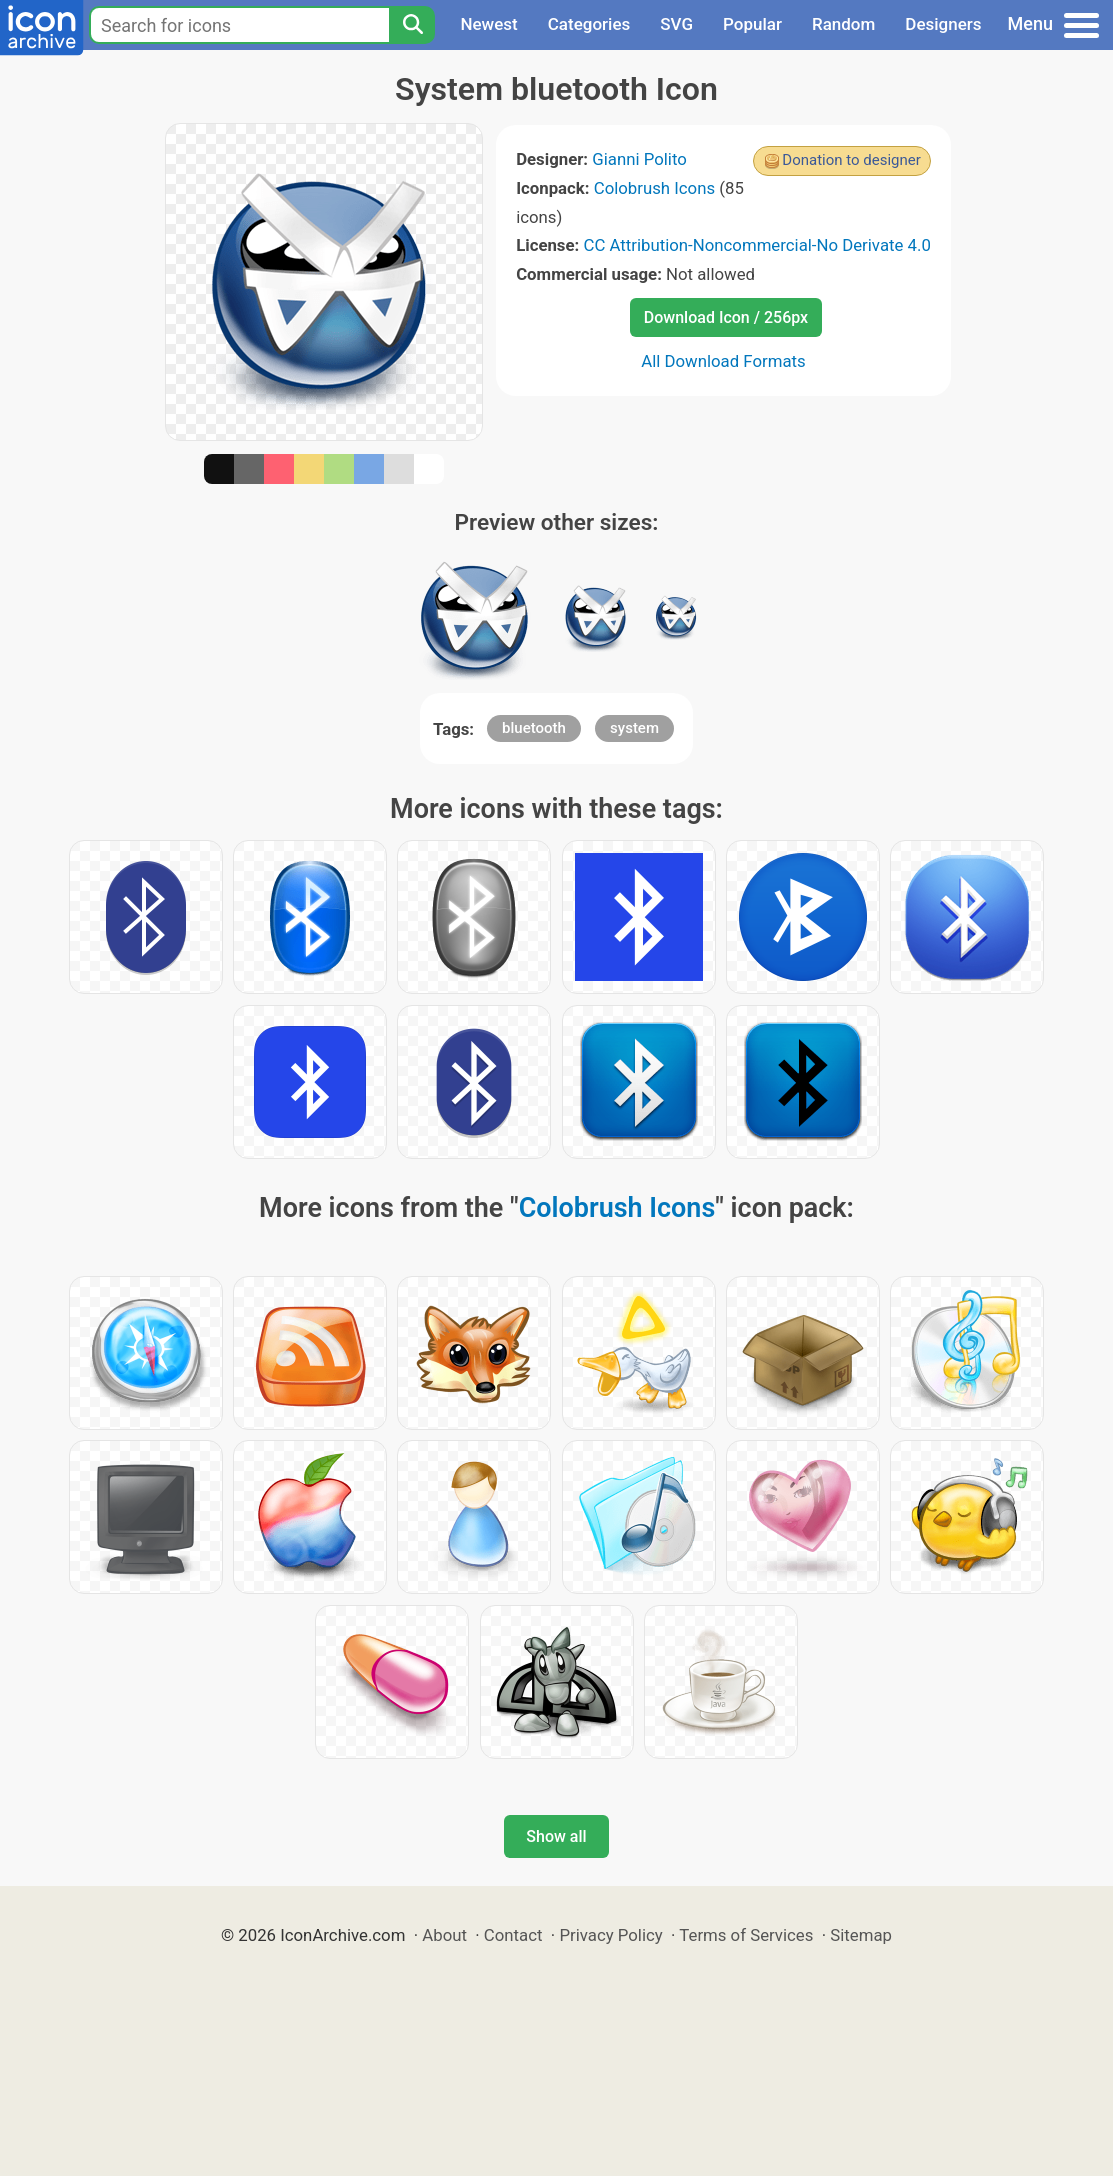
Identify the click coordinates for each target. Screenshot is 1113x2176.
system (634, 728)
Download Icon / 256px (726, 317)
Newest (488, 24)
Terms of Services (746, 1935)
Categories (589, 24)
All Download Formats (723, 361)
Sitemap (861, 1935)
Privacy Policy (610, 1935)
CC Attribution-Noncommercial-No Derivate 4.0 (756, 245)
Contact (513, 1935)
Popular (752, 24)
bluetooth (534, 728)
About (444, 1935)
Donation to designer (851, 160)
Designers (943, 24)
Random (843, 24)
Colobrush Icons (654, 188)
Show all (556, 1836)
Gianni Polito (639, 159)
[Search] (412, 25)
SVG (676, 24)
